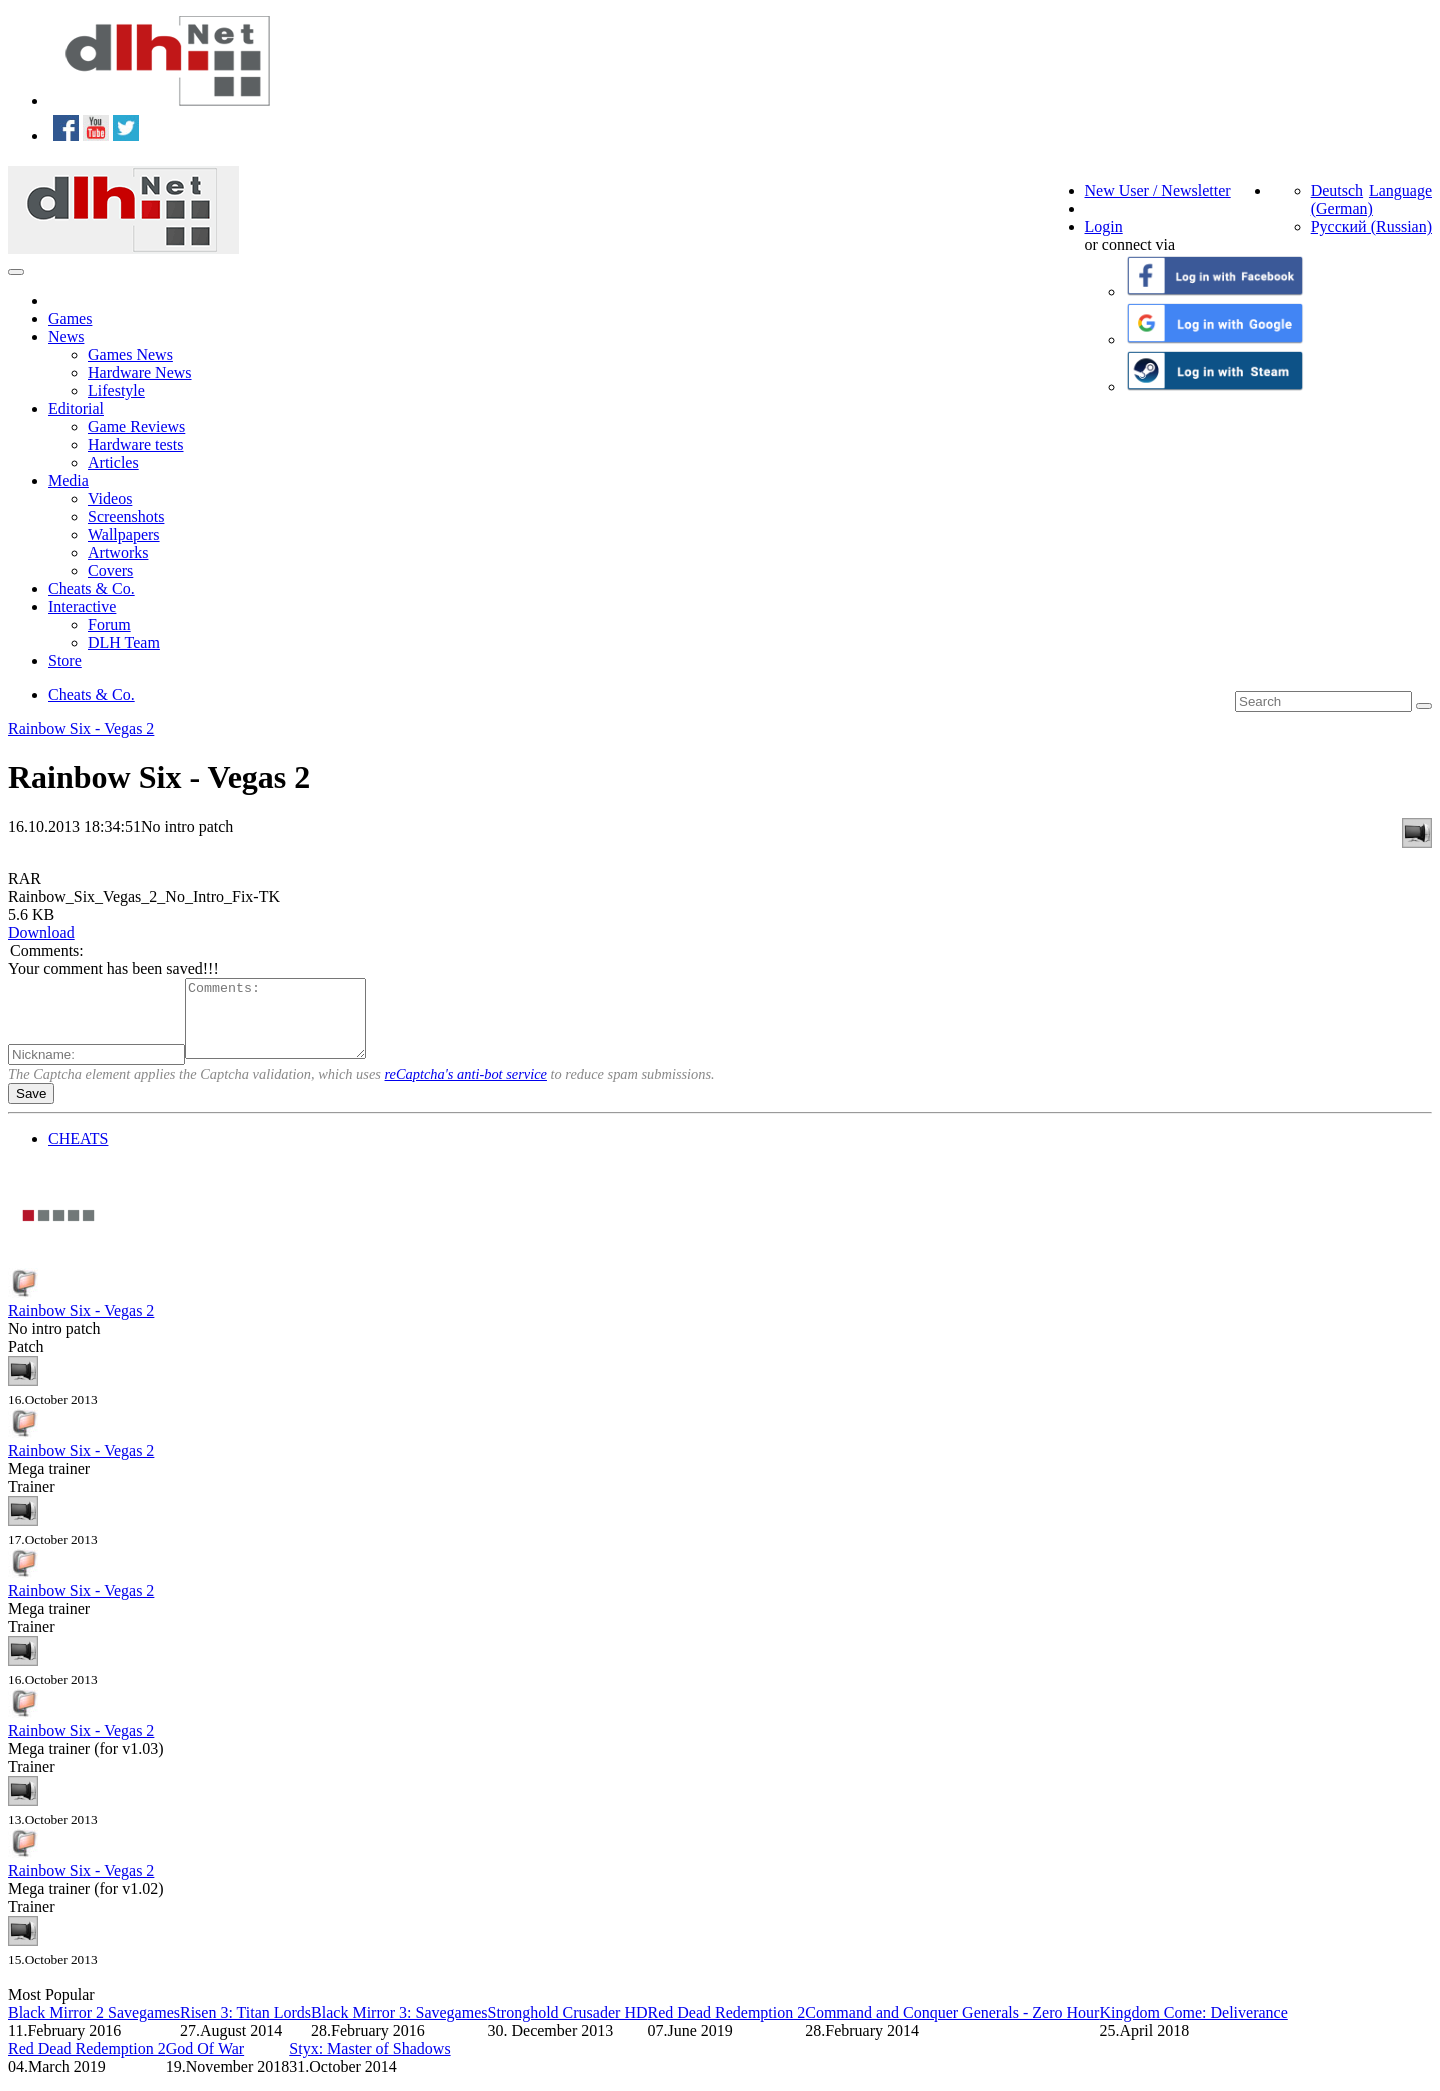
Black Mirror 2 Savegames (94, 2027)
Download (41, 932)
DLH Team (124, 642)
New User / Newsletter (1158, 190)
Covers (110, 570)
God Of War (205, 2063)
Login (1104, 226)
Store (65, 660)
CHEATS (78, 1153)
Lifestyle (116, 390)
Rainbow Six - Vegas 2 (81, 728)
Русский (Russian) (1371, 226)
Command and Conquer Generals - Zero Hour (952, 2027)
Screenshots (126, 516)
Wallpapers (124, 534)
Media (68, 480)
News (66, 336)
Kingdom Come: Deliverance (1193, 2027)
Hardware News (140, 372)
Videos (110, 498)
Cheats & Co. (91, 588)
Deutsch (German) (1342, 199)
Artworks (118, 552)
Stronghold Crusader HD (568, 2027)
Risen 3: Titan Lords (245, 2027)
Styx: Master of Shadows (369, 2063)
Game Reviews (136, 426)
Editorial (76, 408)
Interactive (82, 606)
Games (70, 318)
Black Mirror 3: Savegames (399, 2027)
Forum (109, 624)
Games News (130, 354)
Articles (113, 462)
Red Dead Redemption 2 (726, 2027)
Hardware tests (136, 444)
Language (1400, 190)
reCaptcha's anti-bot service (466, 1089)
